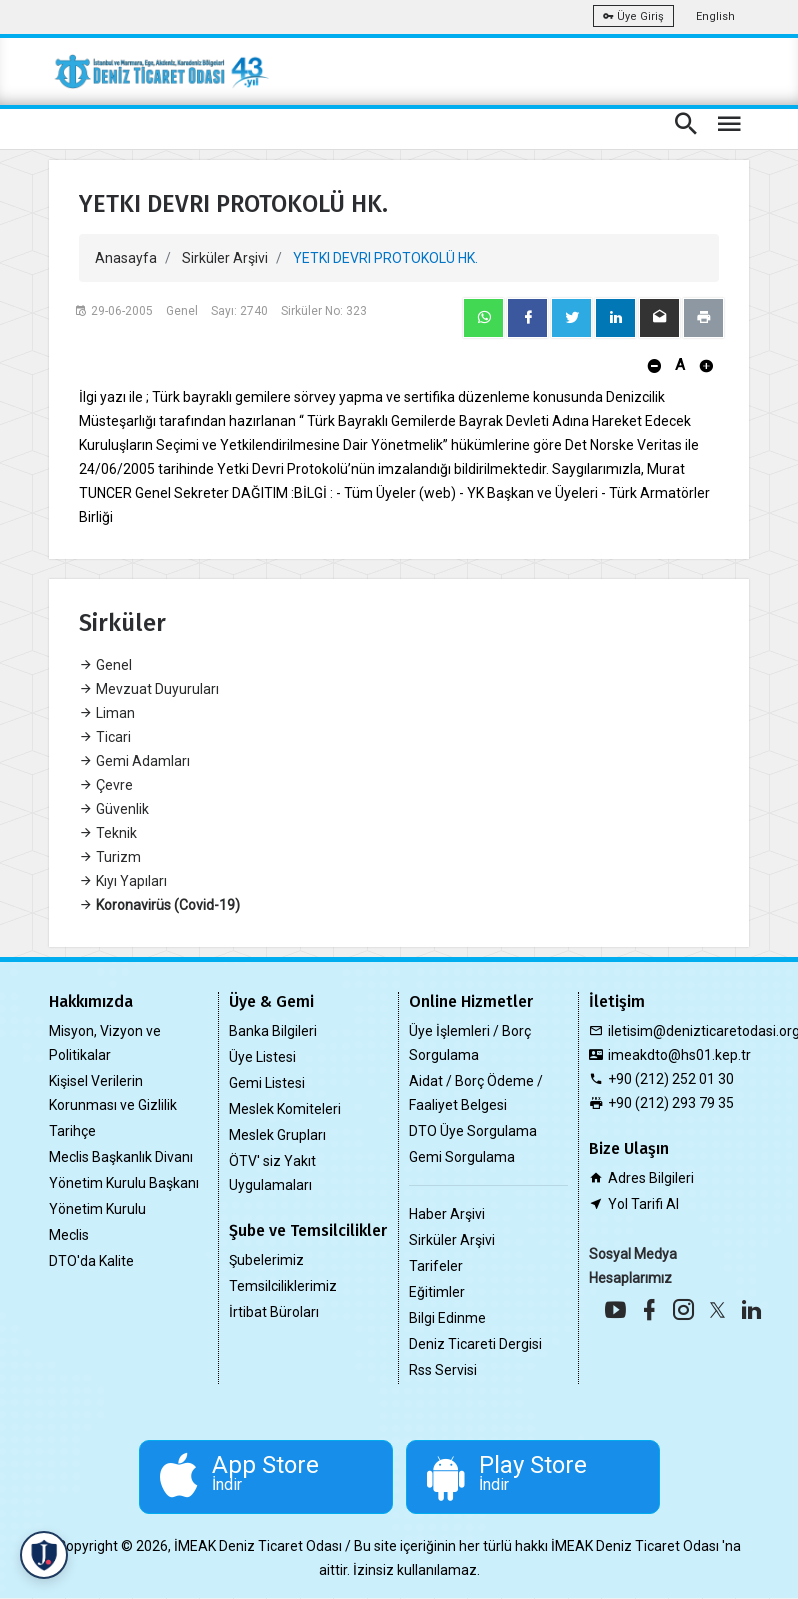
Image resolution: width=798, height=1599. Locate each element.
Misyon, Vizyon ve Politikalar (105, 1043)
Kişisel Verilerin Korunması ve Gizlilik (113, 1093)
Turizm (110, 857)
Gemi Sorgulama (462, 1157)
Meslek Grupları (277, 1135)
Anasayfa (126, 258)
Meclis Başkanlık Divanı (121, 1157)
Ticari (105, 737)
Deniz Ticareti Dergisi (475, 1344)
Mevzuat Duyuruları (149, 689)
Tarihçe (72, 1131)
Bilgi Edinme (447, 1318)
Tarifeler (436, 1266)
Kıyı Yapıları (123, 881)
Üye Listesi (262, 1057)
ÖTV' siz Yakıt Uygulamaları (272, 1173)
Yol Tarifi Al (643, 1204)
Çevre (106, 785)
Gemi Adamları (134, 761)
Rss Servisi (443, 1370)
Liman (107, 713)
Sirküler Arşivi (225, 258)
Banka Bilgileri (273, 1031)
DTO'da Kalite (91, 1261)
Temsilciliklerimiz (283, 1286)
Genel (105, 665)
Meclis (69, 1235)
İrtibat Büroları (274, 1312)
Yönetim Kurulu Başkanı (124, 1183)
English (715, 16)
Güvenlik (114, 809)
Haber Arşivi (447, 1214)
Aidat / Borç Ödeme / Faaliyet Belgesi (476, 1093)
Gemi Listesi (267, 1083)
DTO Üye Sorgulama (473, 1131)
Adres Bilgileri (651, 1178)
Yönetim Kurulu (97, 1209)
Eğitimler (437, 1292)
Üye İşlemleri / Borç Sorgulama (470, 1043)
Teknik (108, 833)
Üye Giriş (633, 16)
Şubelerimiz (266, 1260)
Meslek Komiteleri (285, 1109)
